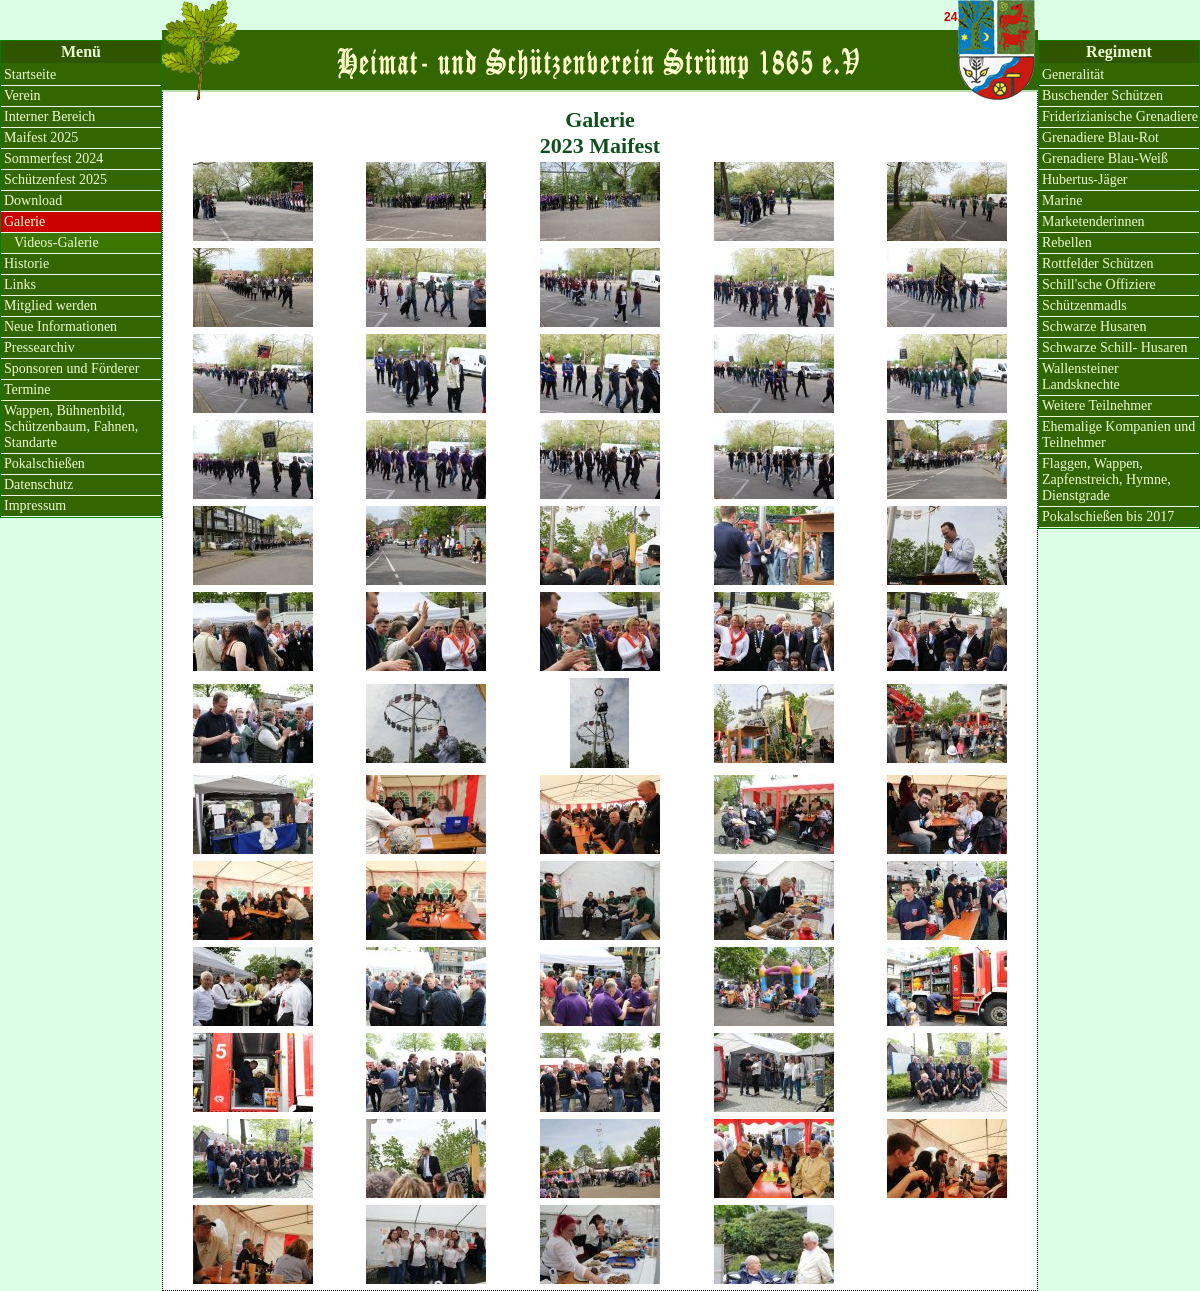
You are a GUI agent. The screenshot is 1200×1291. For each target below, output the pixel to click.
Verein (22, 95)
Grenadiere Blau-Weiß (1105, 158)
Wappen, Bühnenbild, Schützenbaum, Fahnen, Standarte (71, 426)
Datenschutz (38, 484)
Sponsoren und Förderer (71, 368)
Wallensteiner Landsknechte (1081, 376)
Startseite (30, 74)
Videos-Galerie (56, 242)
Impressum (35, 505)
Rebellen (1067, 242)
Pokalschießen (44, 463)
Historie (26, 263)
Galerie (24, 221)
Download (33, 200)
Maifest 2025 (41, 137)
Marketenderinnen (1093, 221)
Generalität (1073, 74)
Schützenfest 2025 (55, 179)
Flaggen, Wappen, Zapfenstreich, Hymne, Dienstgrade (1106, 479)
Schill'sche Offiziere (1099, 284)
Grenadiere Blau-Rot (1100, 137)
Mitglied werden (50, 305)
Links (20, 284)
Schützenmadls (1084, 305)
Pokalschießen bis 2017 (1108, 516)
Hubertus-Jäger (1085, 179)
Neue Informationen (60, 326)
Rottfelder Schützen (1098, 263)
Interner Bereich (49, 116)
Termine (27, 389)
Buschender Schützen (1102, 95)
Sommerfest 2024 (53, 158)
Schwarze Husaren (1094, 326)
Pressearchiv (39, 347)
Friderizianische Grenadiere (1120, 116)
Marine (1062, 200)
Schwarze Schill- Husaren (1114, 347)
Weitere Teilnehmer (1097, 405)
